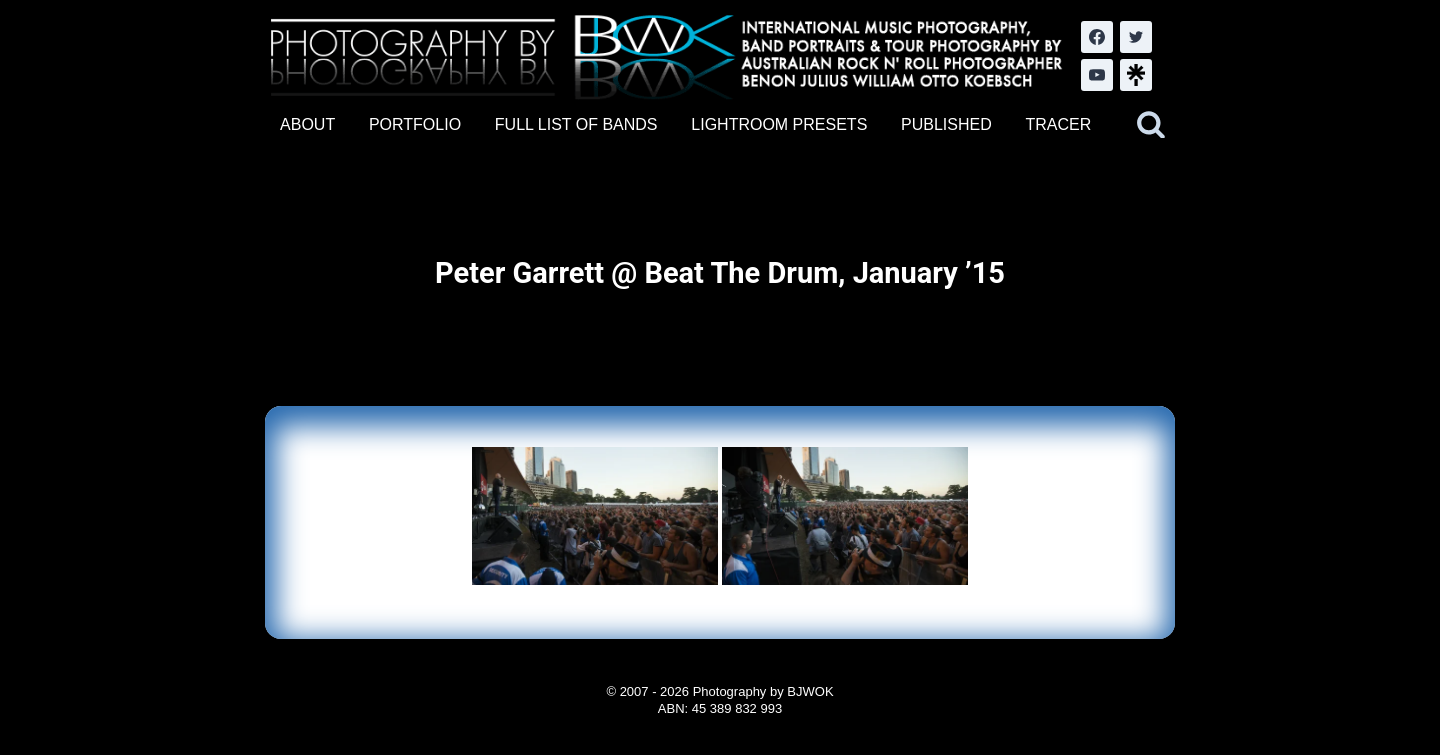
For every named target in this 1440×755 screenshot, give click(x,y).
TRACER (1058, 124)
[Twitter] (1136, 37)
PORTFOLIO (415, 124)
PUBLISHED (946, 124)
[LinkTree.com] (1136, 75)
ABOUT (307, 124)
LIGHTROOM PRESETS (779, 124)
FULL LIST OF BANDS (576, 124)
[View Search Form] (1151, 125)
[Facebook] (1097, 37)
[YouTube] (1097, 75)
